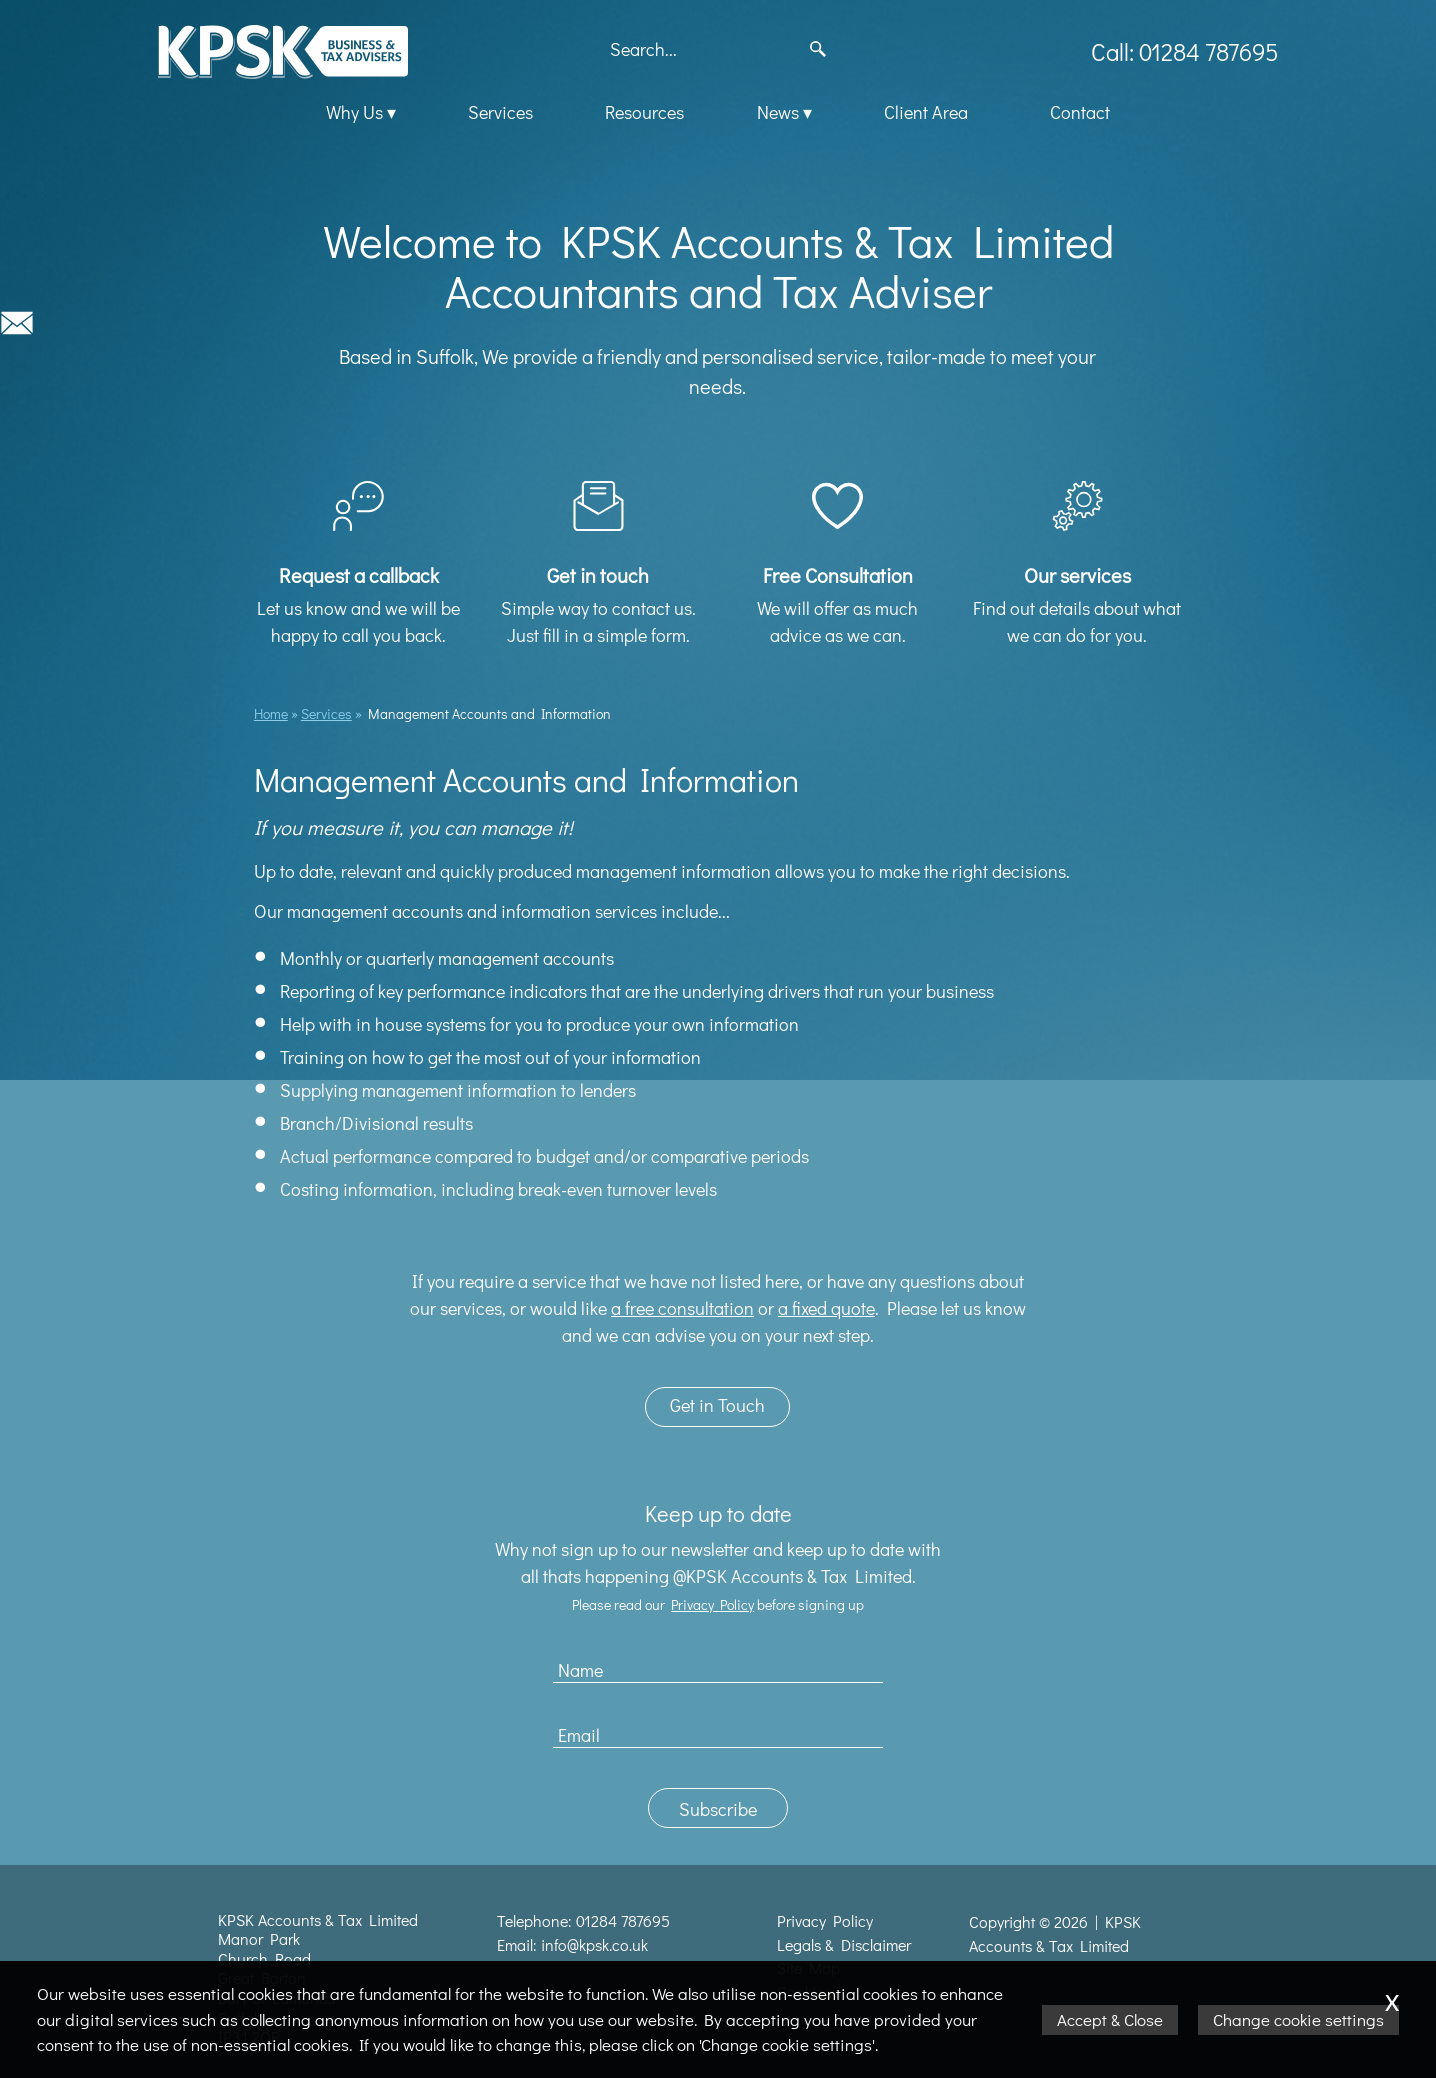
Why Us (354, 112)
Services (500, 112)
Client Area (926, 112)
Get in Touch (717, 1405)
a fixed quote (826, 1308)
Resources (644, 112)
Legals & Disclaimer (844, 1945)
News (778, 112)
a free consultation (682, 1308)
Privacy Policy (712, 1604)
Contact (1080, 112)
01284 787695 (623, 1921)
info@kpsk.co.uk (594, 1945)
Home (271, 713)
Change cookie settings (1298, 2019)
